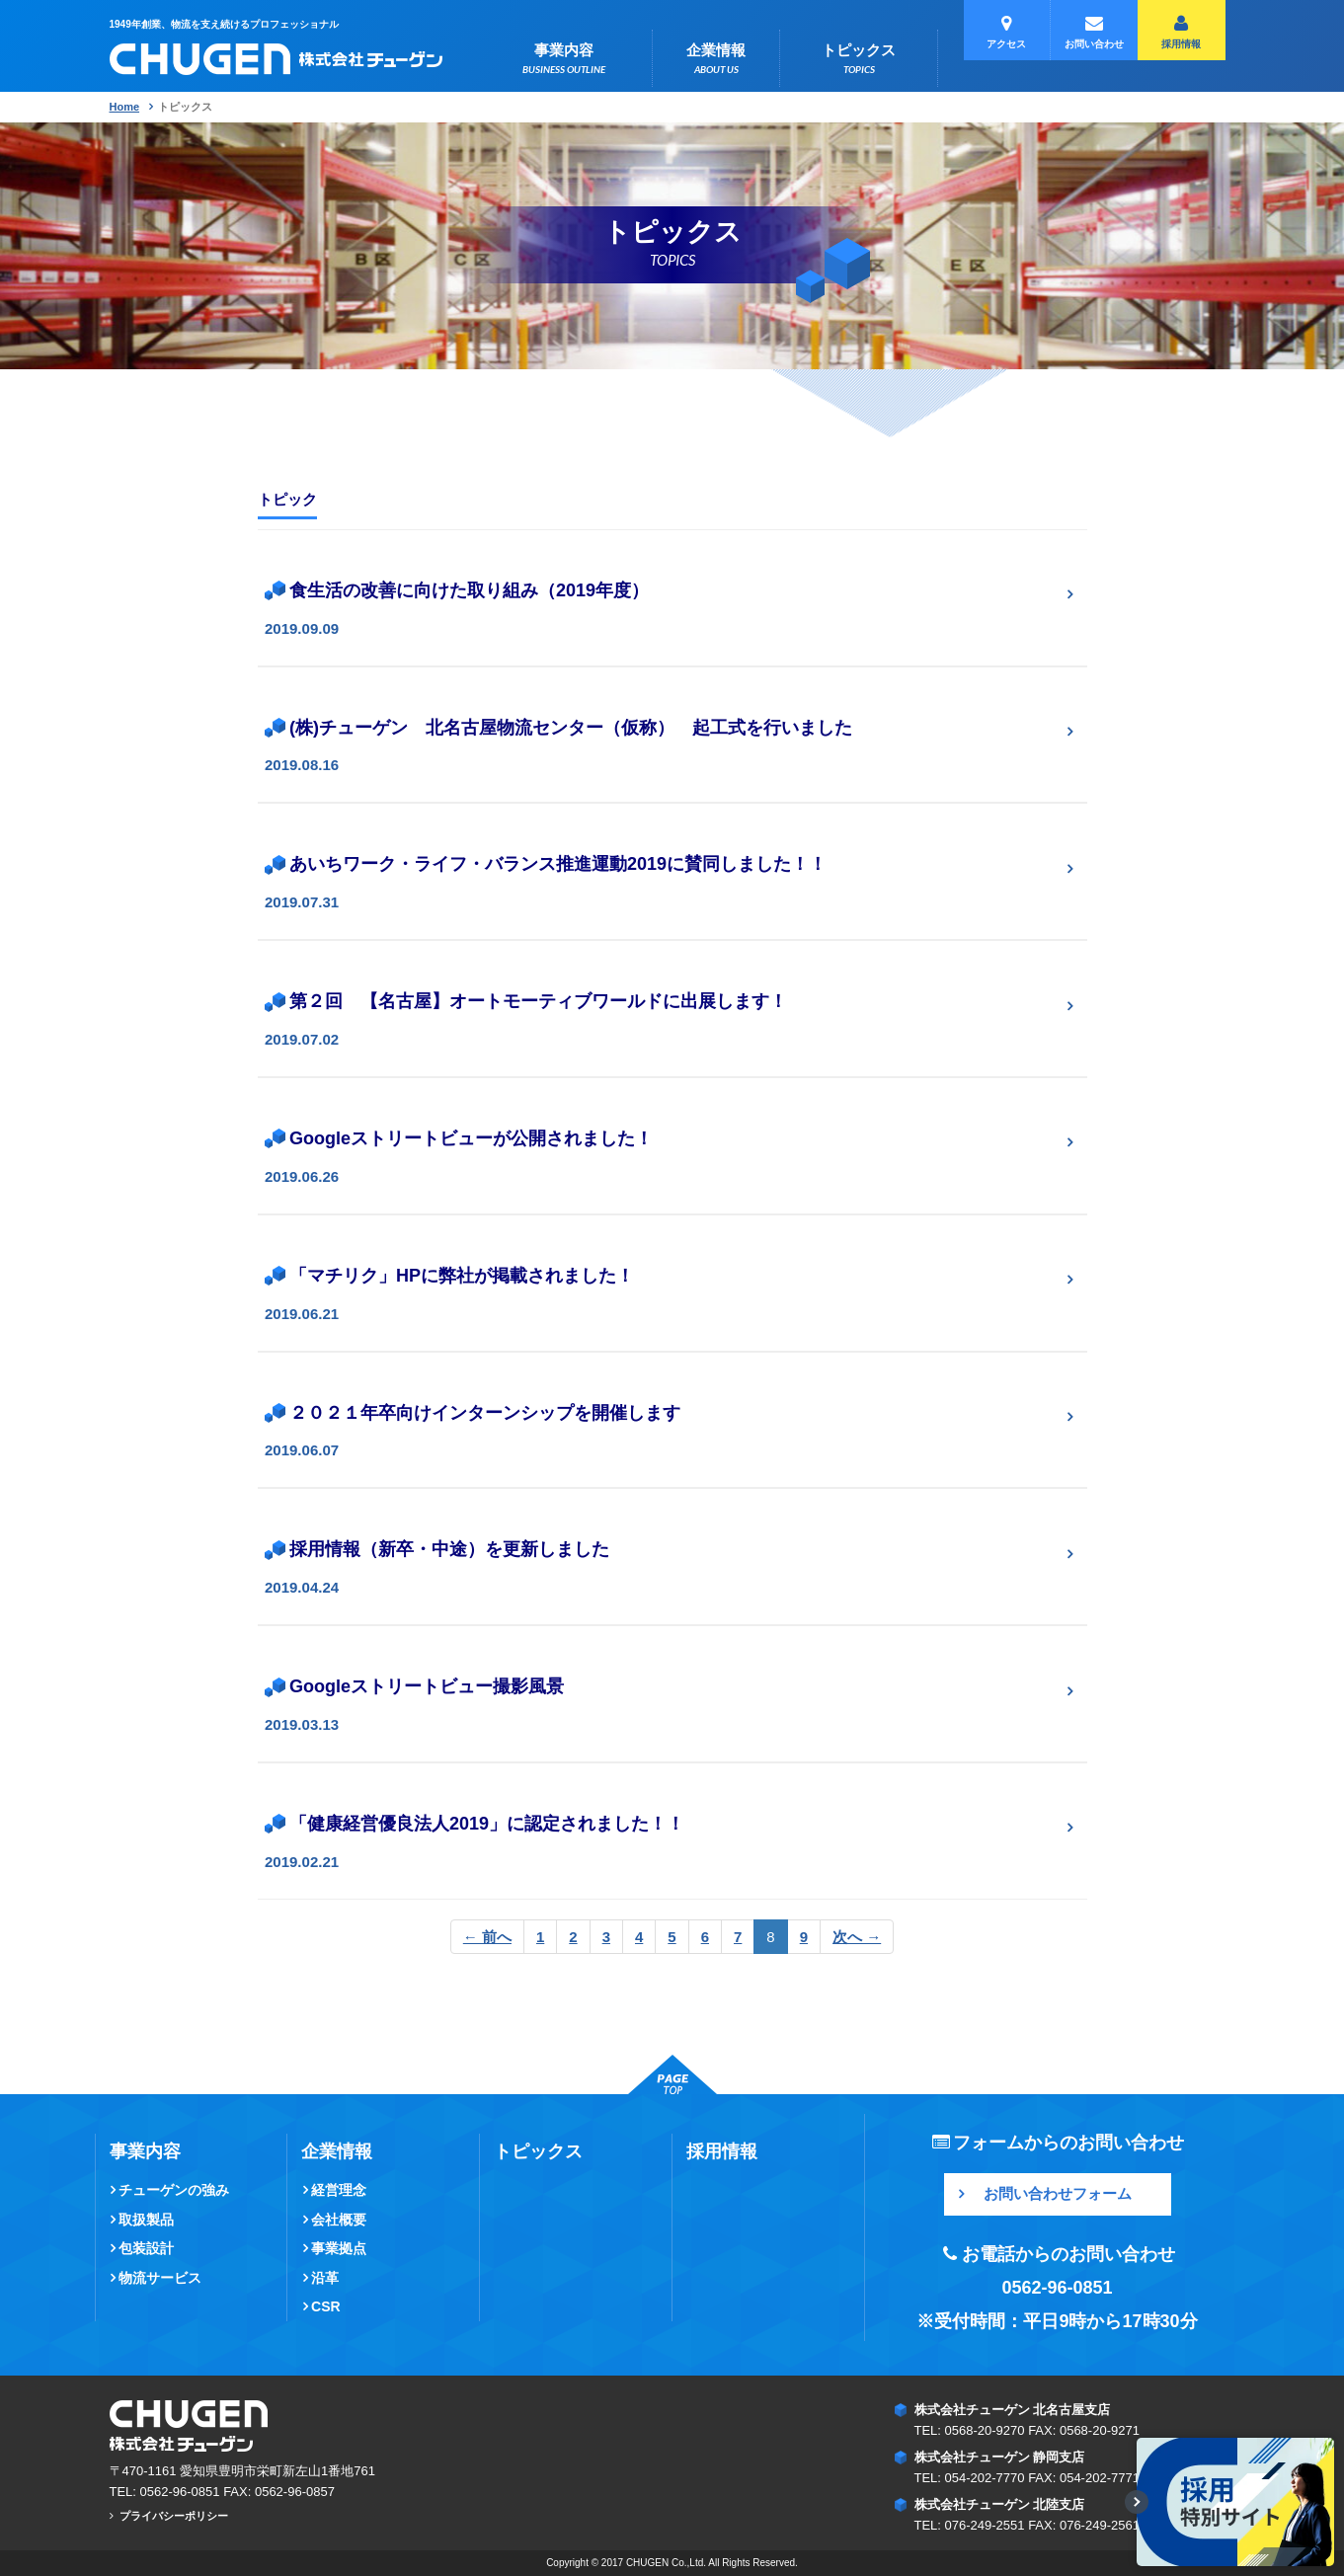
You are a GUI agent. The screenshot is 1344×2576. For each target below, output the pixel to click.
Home (125, 107)
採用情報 (1181, 32)
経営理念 (338, 2190)
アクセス (1007, 32)
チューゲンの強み (174, 2190)
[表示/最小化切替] (1136, 2502)
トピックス (858, 59)
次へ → (856, 1936)
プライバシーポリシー (173, 2516)
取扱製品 (146, 2219)
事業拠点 (338, 2248)
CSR (326, 2306)
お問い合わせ (1094, 32)
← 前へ (487, 1936)
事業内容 (564, 59)
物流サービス (160, 2278)
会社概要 (338, 2219)
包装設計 (146, 2248)
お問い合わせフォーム (1058, 2193)
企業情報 (716, 59)
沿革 (325, 2278)
